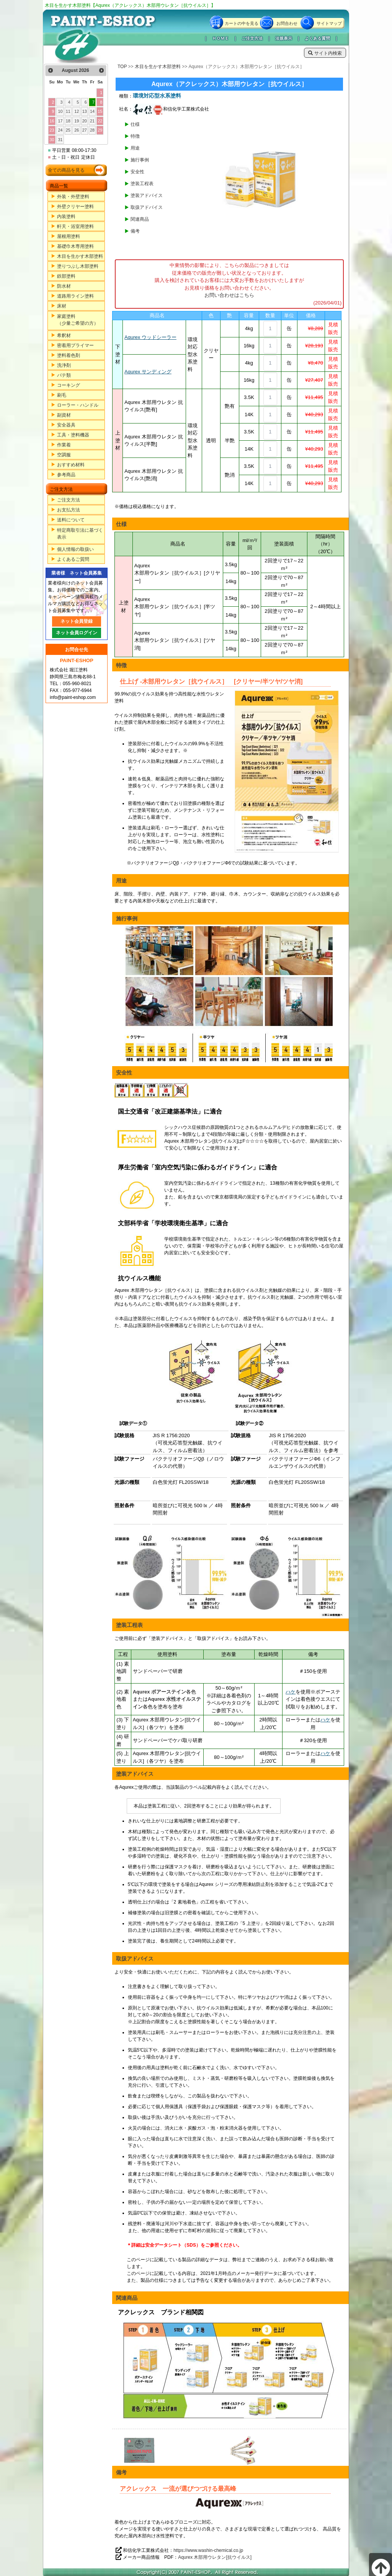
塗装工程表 (142, 183)
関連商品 (140, 219)
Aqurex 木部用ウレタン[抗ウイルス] (215, 2557)
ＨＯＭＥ (220, 38)
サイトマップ (329, 23)
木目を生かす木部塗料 (80, 256)
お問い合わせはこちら (229, 295)
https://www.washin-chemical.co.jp (208, 2550)
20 (84, 121)
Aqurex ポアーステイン (159, 1692)
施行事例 (140, 160)
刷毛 (61, 395)
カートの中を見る (241, 23)
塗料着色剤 (68, 355)
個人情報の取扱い (75, 549)
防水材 (64, 286)
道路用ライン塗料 (75, 296)
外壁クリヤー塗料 (75, 206)
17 (60, 121)
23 (51, 130)
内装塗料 (66, 216)
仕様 (135, 124)
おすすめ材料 (71, 464)
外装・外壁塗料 (73, 196)
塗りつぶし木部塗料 (77, 266)
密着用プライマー (75, 345)
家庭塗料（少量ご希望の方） (77, 320)
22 (100, 121)
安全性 (137, 171)
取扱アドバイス (147, 207)
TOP (122, 66)
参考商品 (66, 474)
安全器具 (66, 425)
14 (92, 111)
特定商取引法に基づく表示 (80, 534)
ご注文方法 (252, 38)
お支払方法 (68, 510)
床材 (61, 306)
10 (60, 111)
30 (51, 139)
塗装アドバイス (147, 195)
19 (76, 121)
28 (92, 130)
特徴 (135, 136)
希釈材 (64, 335)
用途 (135, 148)
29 (100, 130)
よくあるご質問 (73, 559)
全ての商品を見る (66, 170)
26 (76, 130)
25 (68, 130)
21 (92, 121)
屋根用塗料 (68, 236)
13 (84, 111)
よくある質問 (317, 38)
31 (60, 139)
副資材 (64, 415)
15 (100, 111)
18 (68, 121)
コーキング (68, 385)
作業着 (64, 445)
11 (68, 111)
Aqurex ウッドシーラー (150, 337)
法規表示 (283, 38)
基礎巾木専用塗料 (75, 246)
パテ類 (64, 375)
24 (60, 130)
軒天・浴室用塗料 (75, 226)
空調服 (64, 455)
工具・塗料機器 (73, 435)
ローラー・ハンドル (77, 405)
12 (76, 111)
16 (51, 121)
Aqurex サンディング (148, 372)
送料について (71, 520)
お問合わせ (286, 23)
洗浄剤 (64, 365)
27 (84, 130)
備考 (135, 231)
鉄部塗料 (66, 276)
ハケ (291, 1692)
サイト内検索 (324, 53)
